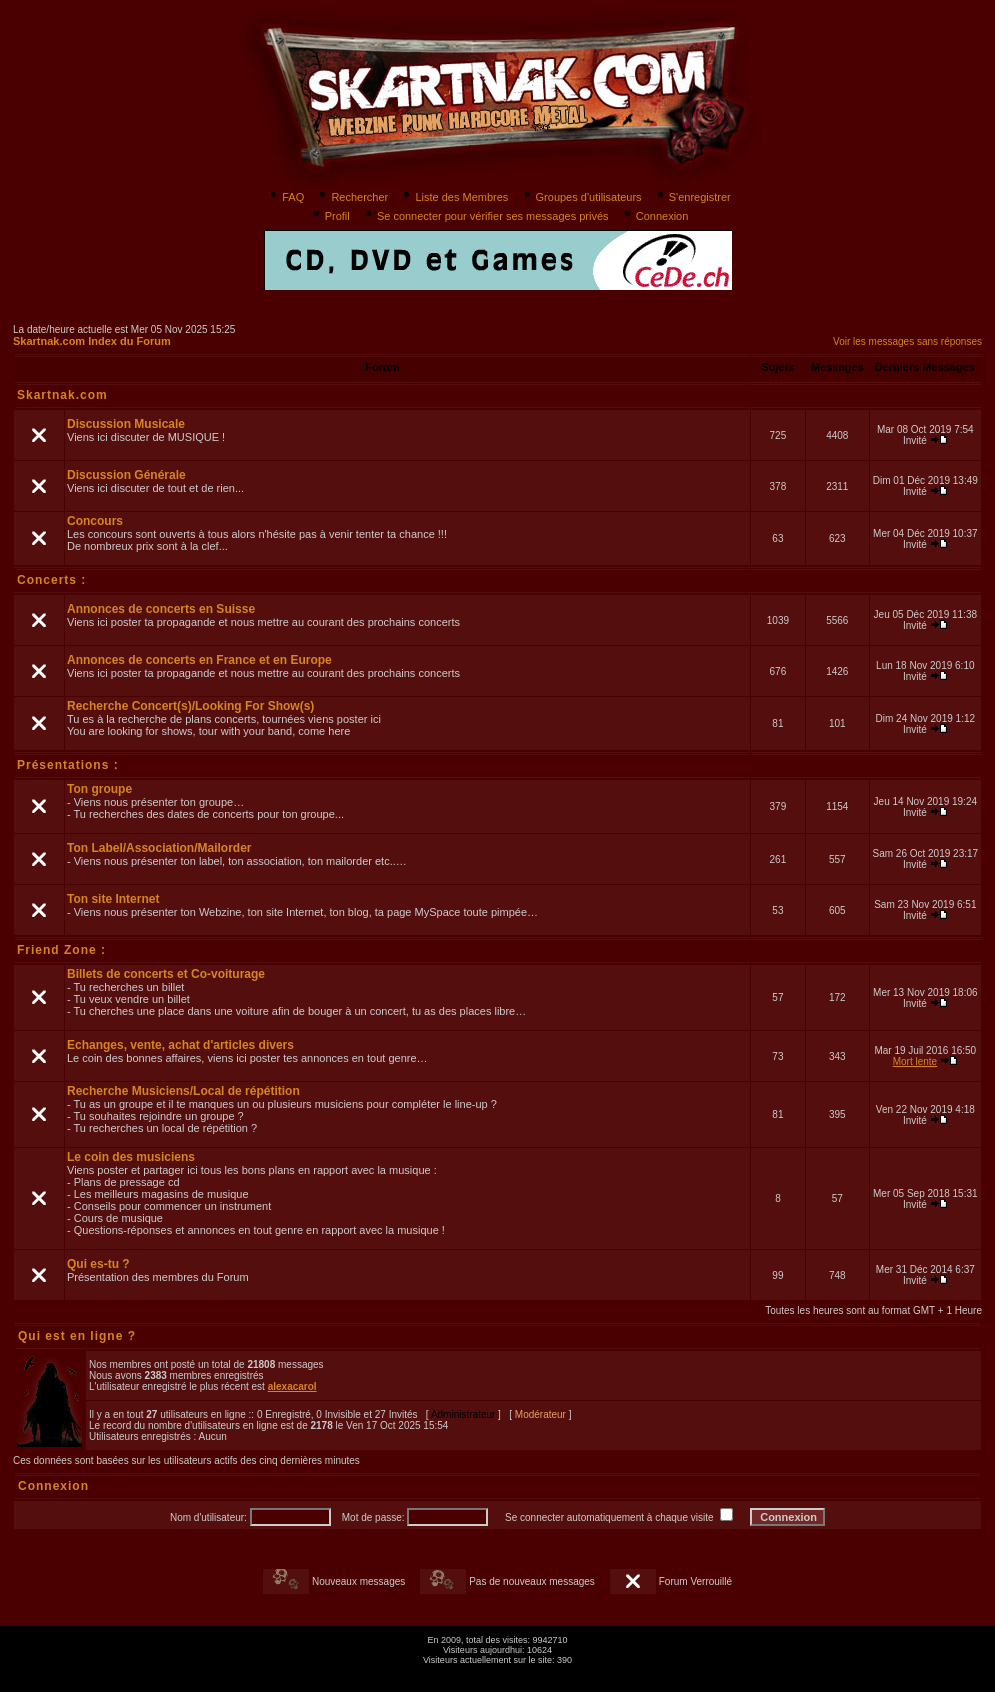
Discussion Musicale (126, 424)
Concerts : (51, 580)
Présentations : (68, 765)
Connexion (655, 216)
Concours (95, 521)
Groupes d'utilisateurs (581, 197)
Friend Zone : (61, 950)
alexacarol (292, 1386)
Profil (330, 216)
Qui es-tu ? (98, 1264)
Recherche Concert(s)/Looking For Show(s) (190, 706)
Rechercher (352, 197)
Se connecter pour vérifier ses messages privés (485, 216)
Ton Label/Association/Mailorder (159, 848)
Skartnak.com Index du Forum (92, 341)
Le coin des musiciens (131, 1157)
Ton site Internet (113, 899)
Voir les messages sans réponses (907, 341)
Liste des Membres (454, 197)
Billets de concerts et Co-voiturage (166, 974)
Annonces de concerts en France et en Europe (199, 660)
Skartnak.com (62, 395)
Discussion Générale (126, 475)
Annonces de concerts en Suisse (161, 609)
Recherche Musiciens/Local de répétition (183, 1091)
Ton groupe (99, 789)
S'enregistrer (692, 197)
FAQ (285, 197)
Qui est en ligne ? (77, 1336)
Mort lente (915, 1061)
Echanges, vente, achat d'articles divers (180, 1045)
